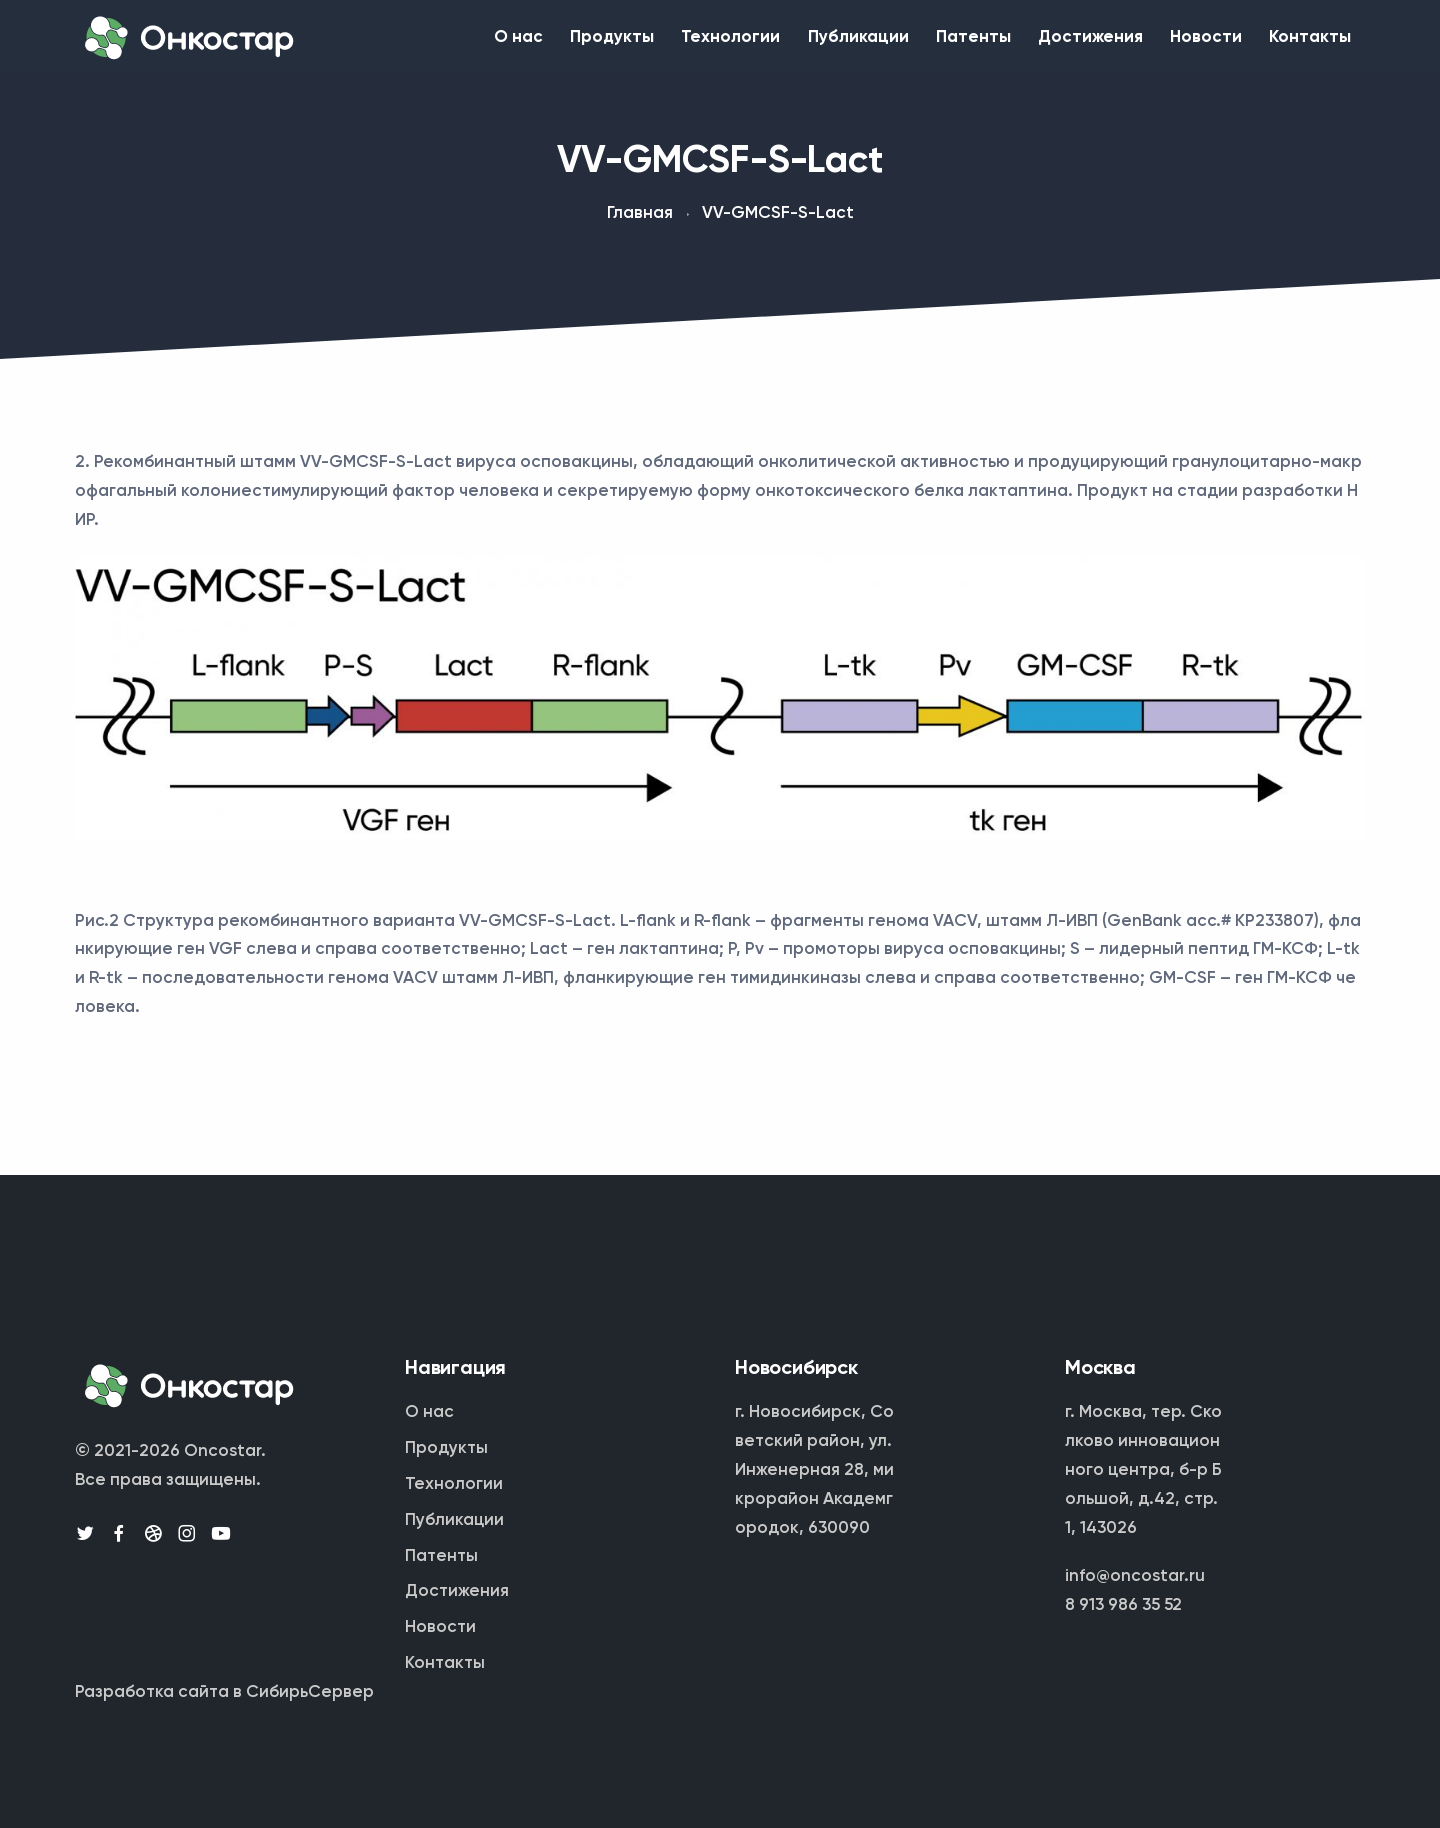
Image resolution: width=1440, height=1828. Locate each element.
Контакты (1304, 43)
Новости (1187, 43)
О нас (422, 43)
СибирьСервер (310, 1692)
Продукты (529, 43)
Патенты (928, 43)
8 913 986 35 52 (1123, 1605)
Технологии (660, 43)
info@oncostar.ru (1135, 1576)
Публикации (800, 43)
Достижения (1058, 43)
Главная (640, 225)
